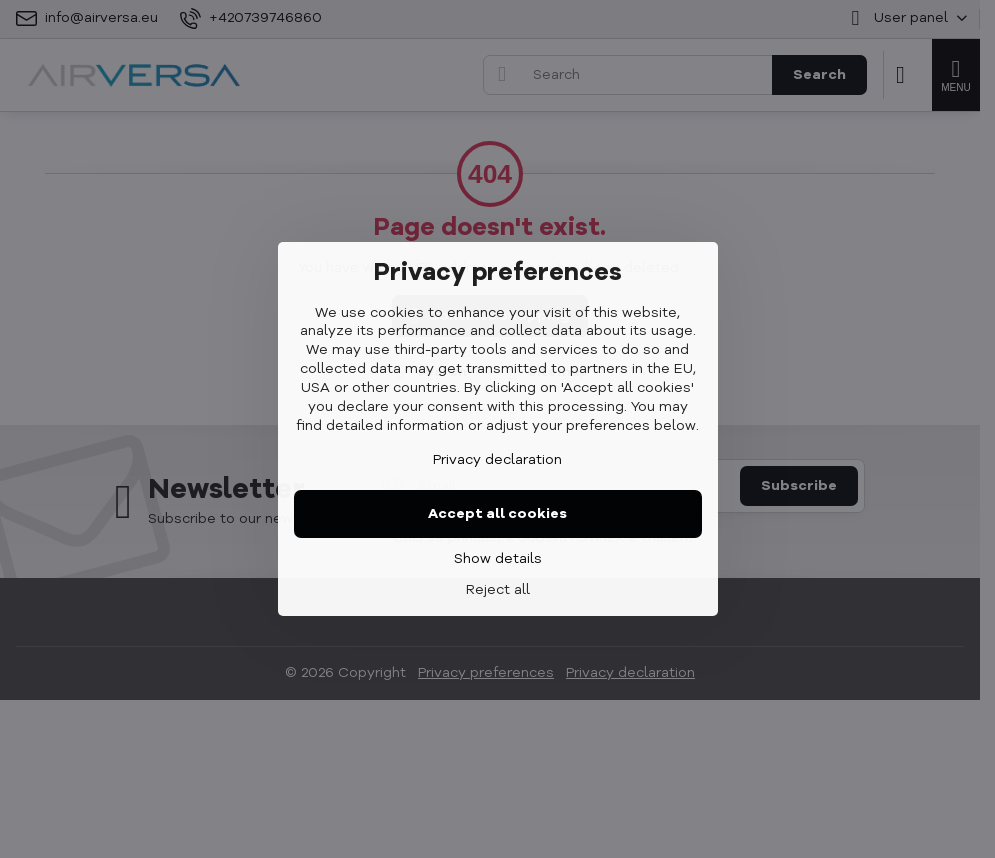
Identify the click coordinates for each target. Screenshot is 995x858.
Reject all (498, 590)
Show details (498, 559)
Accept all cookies (497, 514)
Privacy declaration (497, 460)
